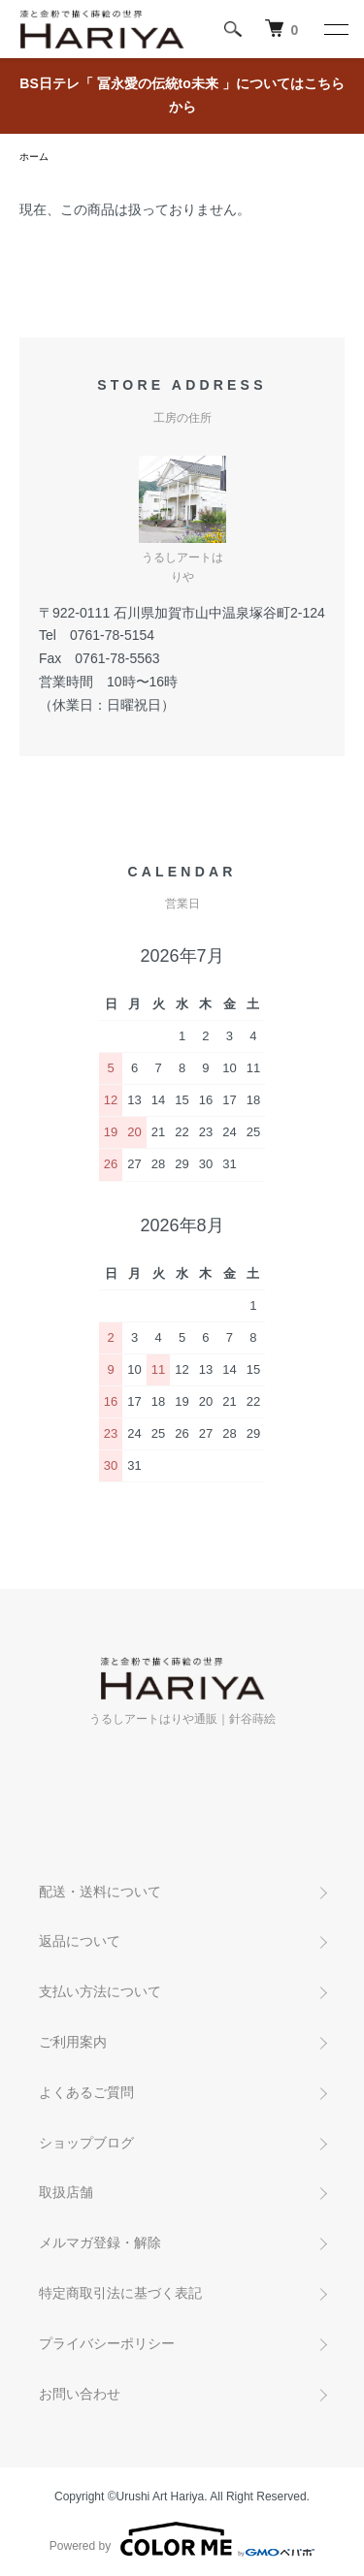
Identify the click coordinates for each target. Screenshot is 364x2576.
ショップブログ (86, 2142)
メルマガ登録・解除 (100, 2242)
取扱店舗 (66, 2192)
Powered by (182, 2539)
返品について (79, 1941)
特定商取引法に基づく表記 (120, 2293)
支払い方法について (100, 1991)
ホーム (34, 156)
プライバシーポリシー (107, 2343)
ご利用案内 (73, 2042)
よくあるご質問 (86, 2092)
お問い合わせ (79, 2393)
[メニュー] (335, 29)
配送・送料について (100, 1891)
